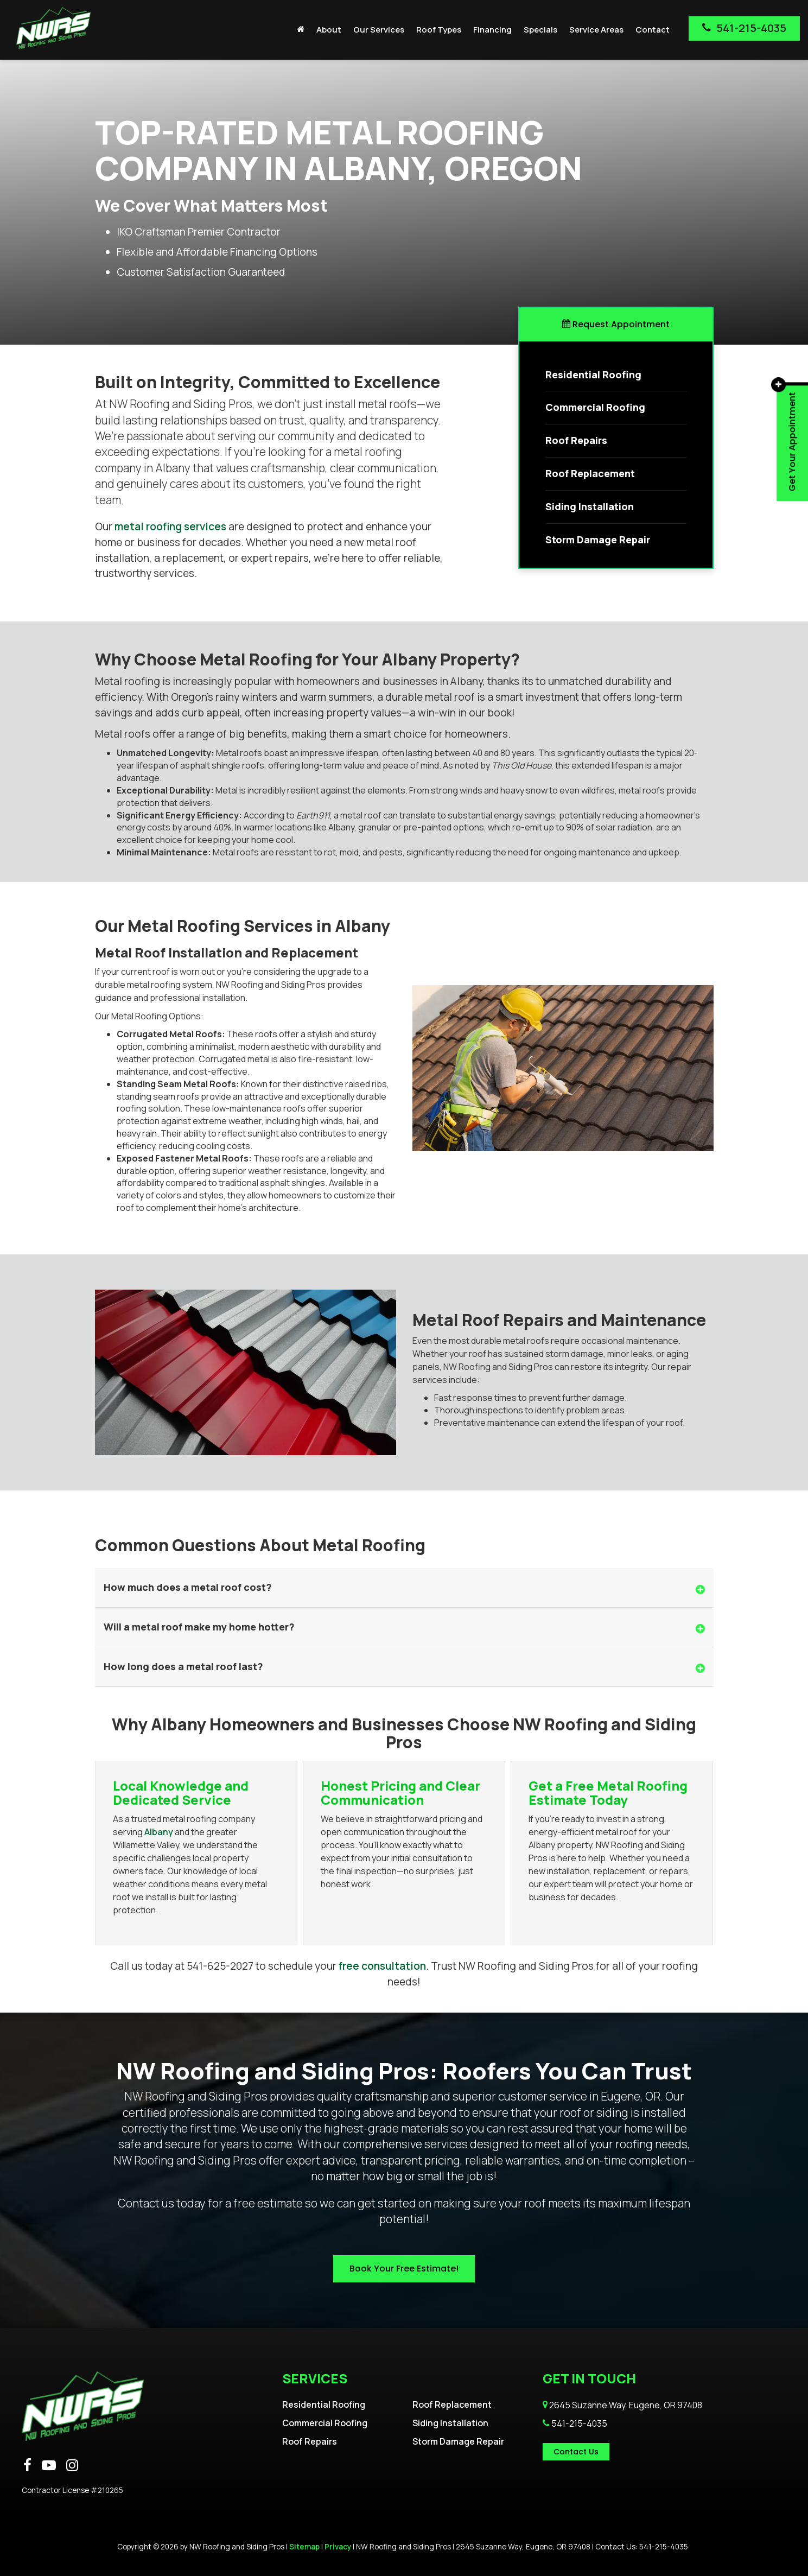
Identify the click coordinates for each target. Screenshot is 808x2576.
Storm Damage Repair (458, 2441)
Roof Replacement (452, 2404)
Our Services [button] (378, 29)
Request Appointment (616, 324)
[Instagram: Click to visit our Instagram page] (72, 2465)
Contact (652, 29)
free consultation (382, 1966)
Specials (540, 29)
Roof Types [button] (438, 29)
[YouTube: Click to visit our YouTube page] (48, 2465)
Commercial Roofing (324, 2423)
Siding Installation (450, 2423)
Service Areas (596, 29)
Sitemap (304, 2547)
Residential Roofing (323, 2404)
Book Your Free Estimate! (404, 2268)
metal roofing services (170, 526)
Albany (158, 1832)
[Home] (300, 29)
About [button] (328, 29)
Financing (492, 29)
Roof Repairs (309, 2441)
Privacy (338, 2547)
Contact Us (576, 2451)
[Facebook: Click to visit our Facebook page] (27, 2465)
